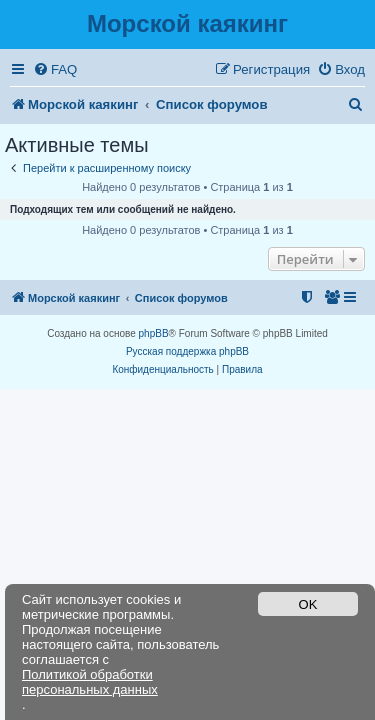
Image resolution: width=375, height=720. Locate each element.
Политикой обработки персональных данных (90, 682)
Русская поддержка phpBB (187, 351)
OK (308, 604)
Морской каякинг (187, 23)
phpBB (154, 333)
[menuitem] (55, 69)
